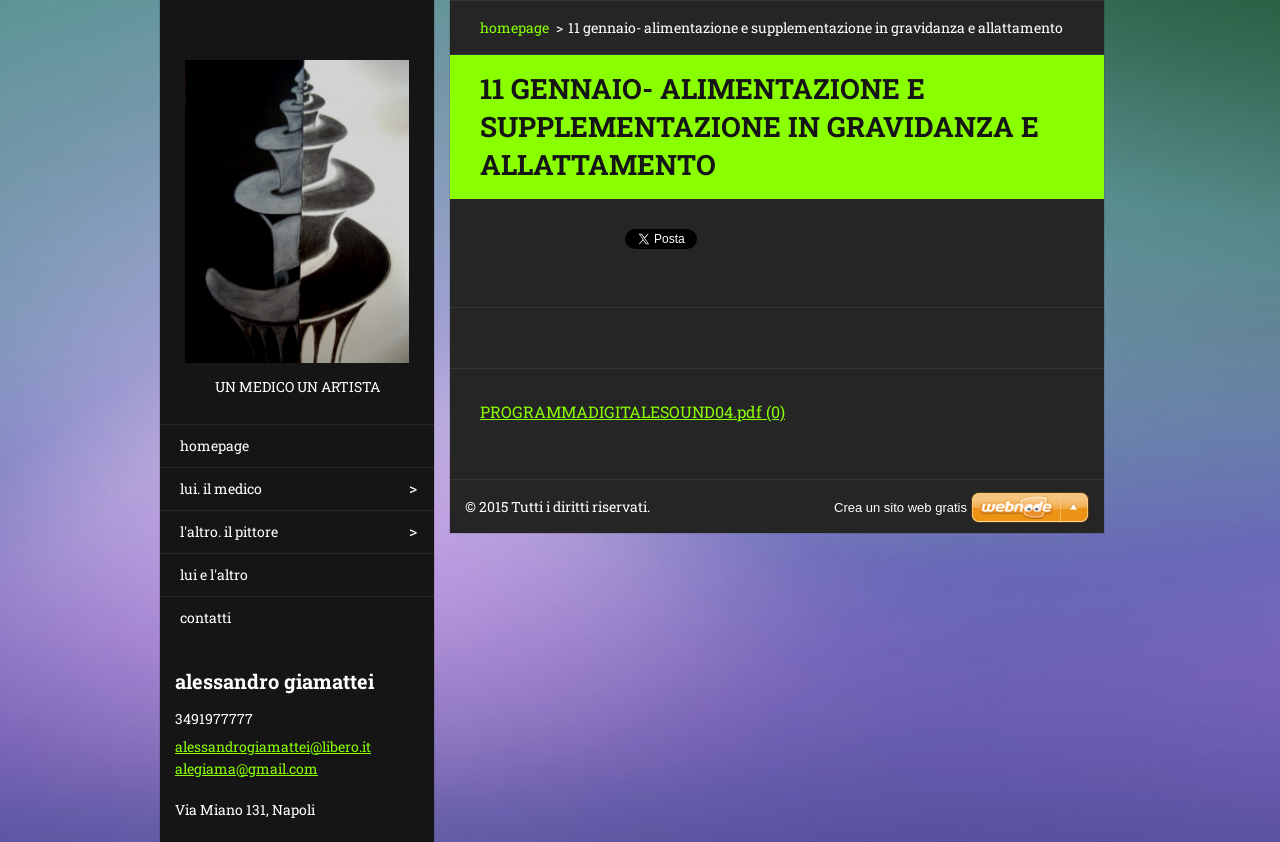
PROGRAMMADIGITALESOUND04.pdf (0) (632, 411)
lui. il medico (221, 488)
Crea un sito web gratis (900, 507)
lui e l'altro (214, 574)
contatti (205, 617)
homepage (214, 445)
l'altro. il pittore (229, 531)
